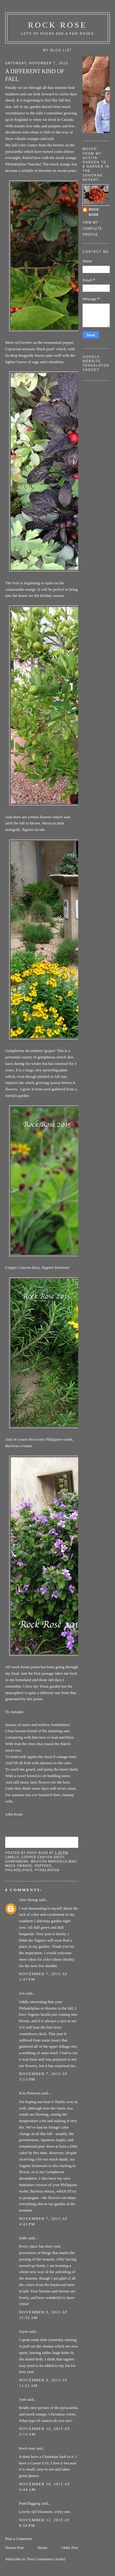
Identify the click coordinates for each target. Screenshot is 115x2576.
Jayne (23, 2331)
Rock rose (38, 1853)
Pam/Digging (29, 2503)
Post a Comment (18, 2538)
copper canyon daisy (42, 1857)
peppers (43, 1866)
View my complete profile (92, 228)
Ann (22, 2399)
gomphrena (17, 1861)
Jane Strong (28, 1899)
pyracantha (47, 1870)
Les (22, 1993)
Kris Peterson (29, 2093)
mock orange (18, 1866)
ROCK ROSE (57, 25)
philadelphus (19, 1870)
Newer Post (14, 2547)
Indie (23, 2238)
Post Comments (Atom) (46, 2559)
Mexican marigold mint (54, 1861)
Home (43, 2547)
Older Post (69, 2547)
